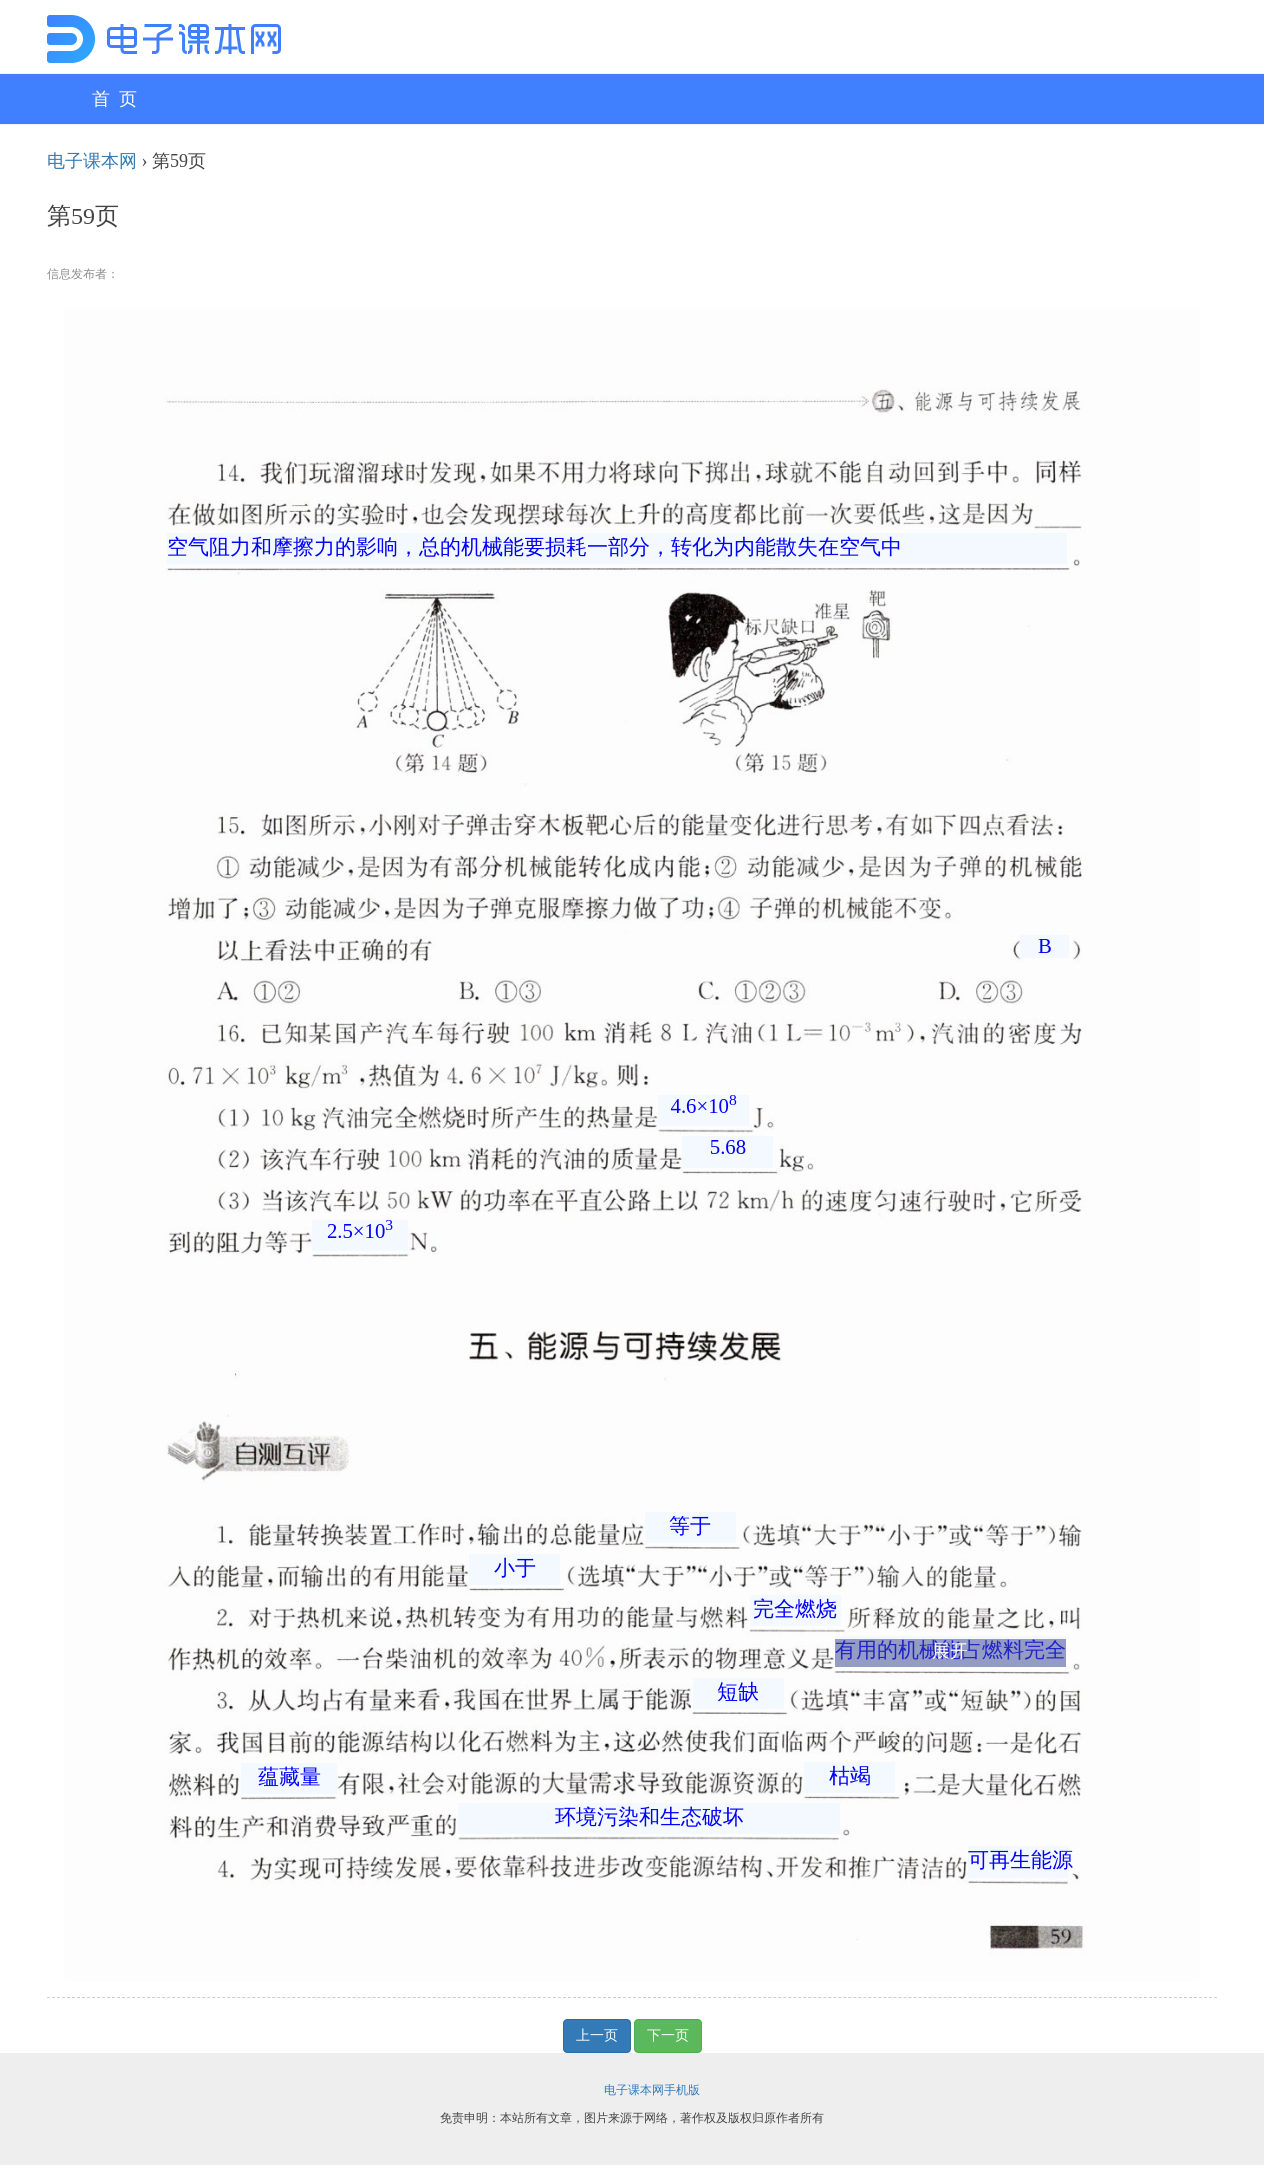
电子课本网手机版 (652, 2090)
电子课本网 (92, 161)
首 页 (114, 99)
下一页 (668, 2035)
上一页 (597, 2035)
